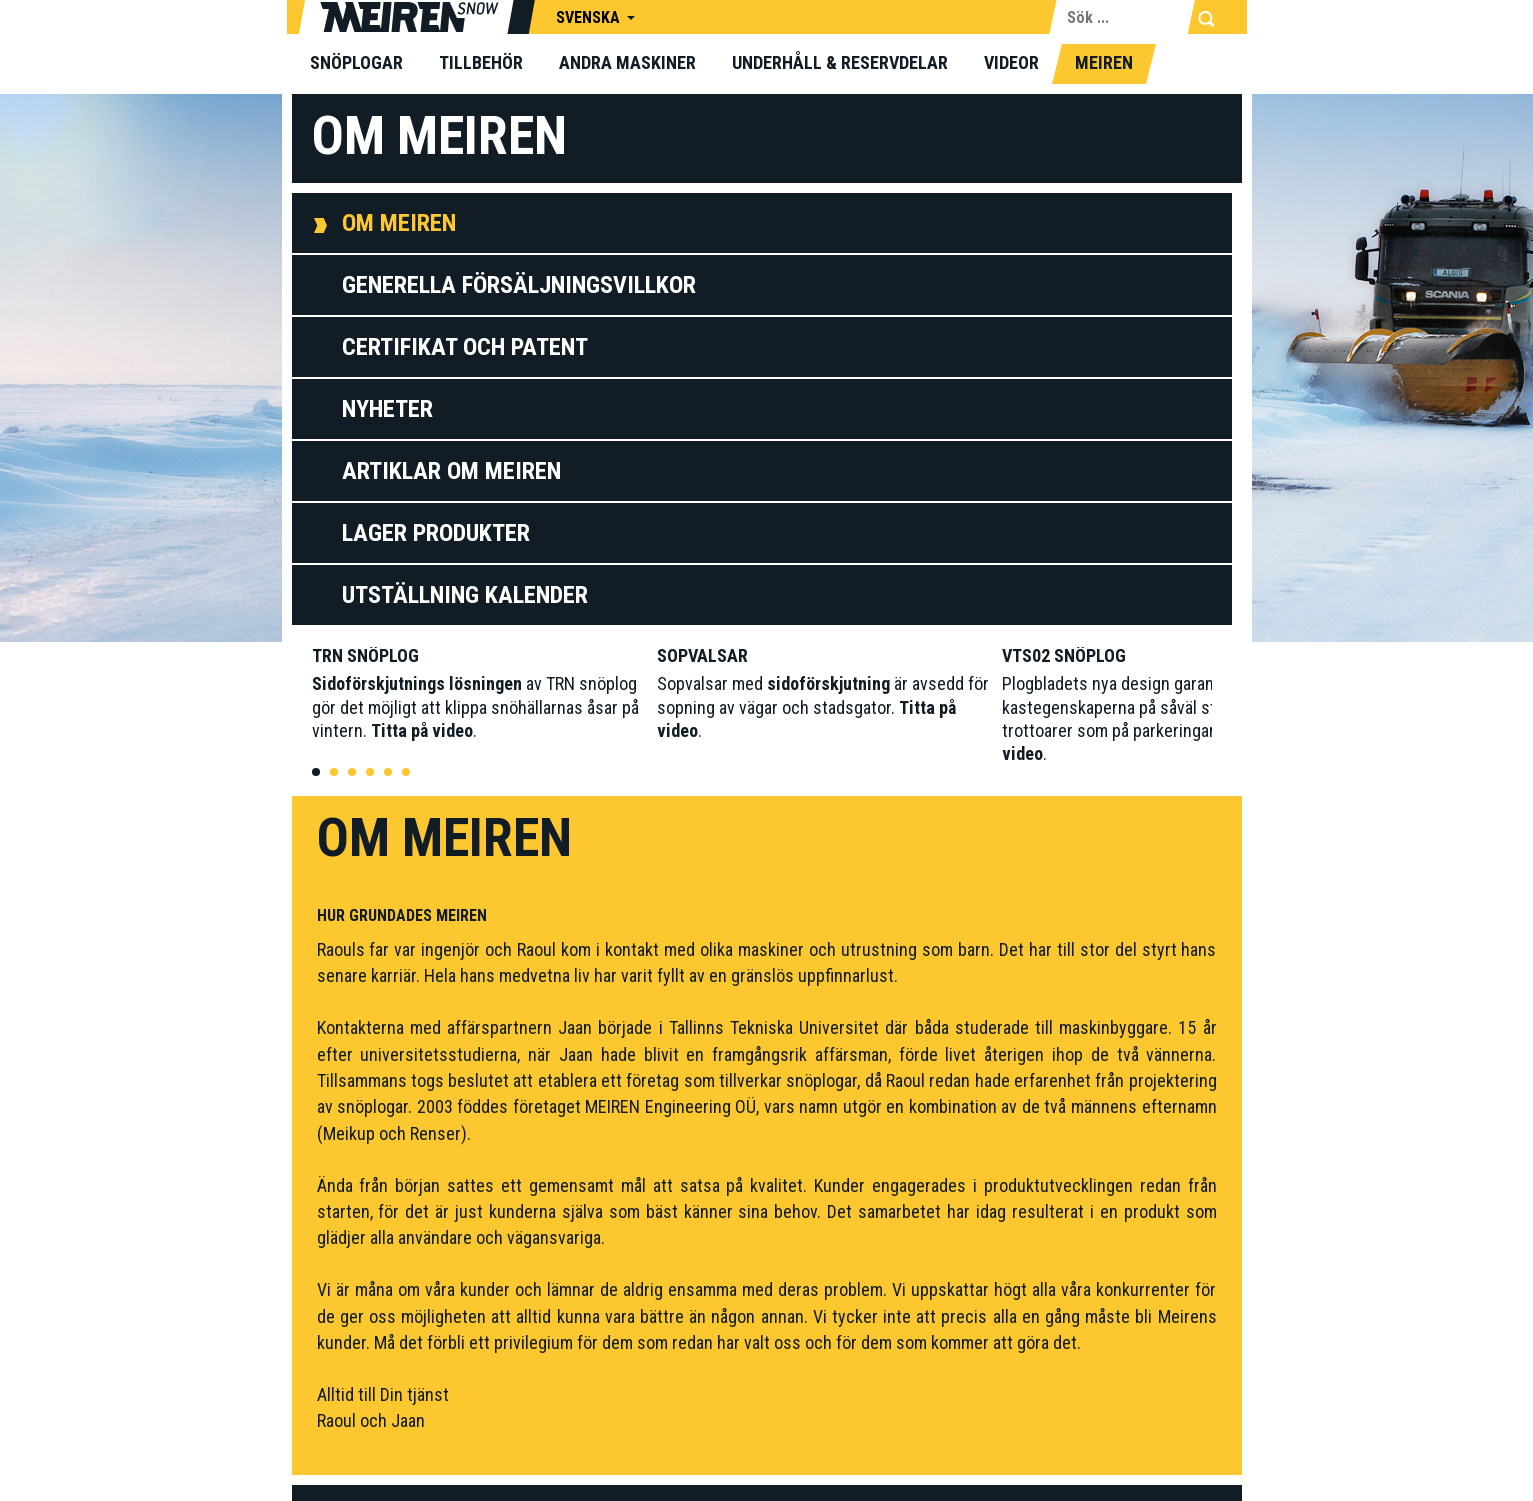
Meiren (1104, 62)
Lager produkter (436, 533)
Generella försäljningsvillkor (519, 285)
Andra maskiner (627, 62)
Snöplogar (356, 62)
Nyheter (387, 409)
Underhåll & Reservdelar (840, 62)
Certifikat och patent (465, 347)
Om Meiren (399, 223)
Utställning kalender (465, 595)
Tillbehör (481, 62)
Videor (1011, 62)
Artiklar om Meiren (451, 471)
